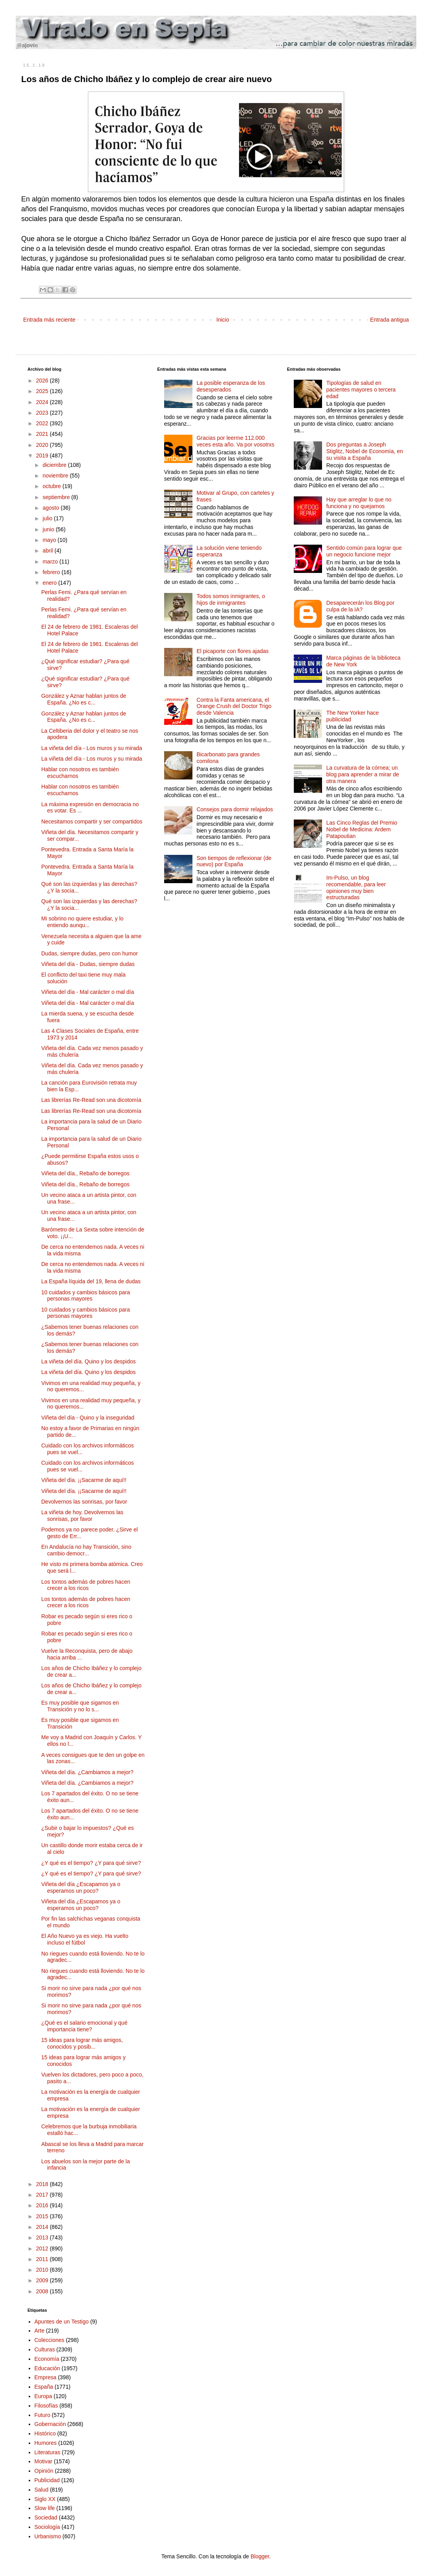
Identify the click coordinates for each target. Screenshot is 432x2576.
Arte (40, 2330)
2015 (43, 2216)
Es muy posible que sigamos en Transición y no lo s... (80, 1706)
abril (48, 550)
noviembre (56, 475)
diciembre (55, 465)
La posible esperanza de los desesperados (230, 386)
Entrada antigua (389, 320)
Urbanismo (48, 2536)
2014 (43, 2227)
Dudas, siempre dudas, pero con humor (89, 953)
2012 (43, 2248)
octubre (52, 486)
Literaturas (47, 2452)
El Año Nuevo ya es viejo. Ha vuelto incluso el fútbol (84, 1939)
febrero (51, 572)
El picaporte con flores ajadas (232, 651)
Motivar (44, 2461)
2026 (43, 380)
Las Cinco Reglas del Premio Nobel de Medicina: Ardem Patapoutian (361, 829)
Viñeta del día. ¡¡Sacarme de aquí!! (83, 1480)
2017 (43, 2195)
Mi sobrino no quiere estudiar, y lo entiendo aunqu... (82, 921)
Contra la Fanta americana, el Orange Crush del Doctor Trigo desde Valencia (233, 706)
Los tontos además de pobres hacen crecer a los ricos (85, 1585)
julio (48, 518)
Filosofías (46, 2405)
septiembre (56, 497)
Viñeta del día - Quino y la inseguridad (87, 1417)
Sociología (47, 2527)
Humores (46, 2443)
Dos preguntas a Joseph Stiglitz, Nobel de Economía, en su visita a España (364, 451)
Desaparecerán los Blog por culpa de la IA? (360, 606)
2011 (43, 2259)
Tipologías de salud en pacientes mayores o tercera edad (361, 389)
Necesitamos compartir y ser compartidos (92, 821)
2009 (43, 2280)
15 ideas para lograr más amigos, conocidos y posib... (82, 2043)
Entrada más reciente (49, 320)
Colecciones (49, 2340)
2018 (43, 2184)
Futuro (42, 2415)
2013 (43, 2237)
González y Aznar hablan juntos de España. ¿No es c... (83, 699)
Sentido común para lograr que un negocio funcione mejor (364, 551)
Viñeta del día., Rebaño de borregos (85, 1173)
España (44, 2387)
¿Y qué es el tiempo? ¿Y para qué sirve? (91, 1863)
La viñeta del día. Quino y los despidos (88, 1361)
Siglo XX (45, 2499)
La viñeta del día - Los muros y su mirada (91, 748)
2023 (43, 413)
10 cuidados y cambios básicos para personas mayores (85, 1295)
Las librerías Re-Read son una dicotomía (91, 1100)
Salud (42, 2489)
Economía (47, 2359)
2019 (43, 455)
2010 (43, 2270)
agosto (51, 508)
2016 (43, 2205)
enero (50, 583)
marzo (50, 561)
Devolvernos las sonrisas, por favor (84, 1501)
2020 (43, 445)
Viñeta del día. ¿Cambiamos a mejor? (87, 1772)
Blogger (260, 2556)
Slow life (45, 2508)
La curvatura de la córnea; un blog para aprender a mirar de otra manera (362, 774)
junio (48, 529)
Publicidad (47, 2480)
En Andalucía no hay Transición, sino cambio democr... (86, 1550)
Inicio (222, 320)
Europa (43, 2396)
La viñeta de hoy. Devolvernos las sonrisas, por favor (82, 1515)
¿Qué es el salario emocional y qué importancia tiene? (84, 2026)
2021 (43, 434)
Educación (47, 2368)
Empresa (46, 2377)
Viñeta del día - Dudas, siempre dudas (88, 964)
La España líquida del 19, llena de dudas (91, 1281)
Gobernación (50, 2424)
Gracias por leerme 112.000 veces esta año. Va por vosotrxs (235, 441)
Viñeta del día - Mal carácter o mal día (87, 992)
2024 (43, 402)
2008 (43, 2291)
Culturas (45, 2349)
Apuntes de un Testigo (62, 2321)
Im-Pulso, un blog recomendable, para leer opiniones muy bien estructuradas (356, 887)
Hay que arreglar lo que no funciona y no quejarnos (359, 502)
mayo (49, 540)
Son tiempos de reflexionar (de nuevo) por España (233, 861)
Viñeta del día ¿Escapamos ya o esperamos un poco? (80, 1887)
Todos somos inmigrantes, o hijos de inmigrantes (230, 599)
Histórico (45, 2433)
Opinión (44, 2471)
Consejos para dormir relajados (234, 809)
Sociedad (46, 2517)
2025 (43, 391)
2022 (43, 423)
